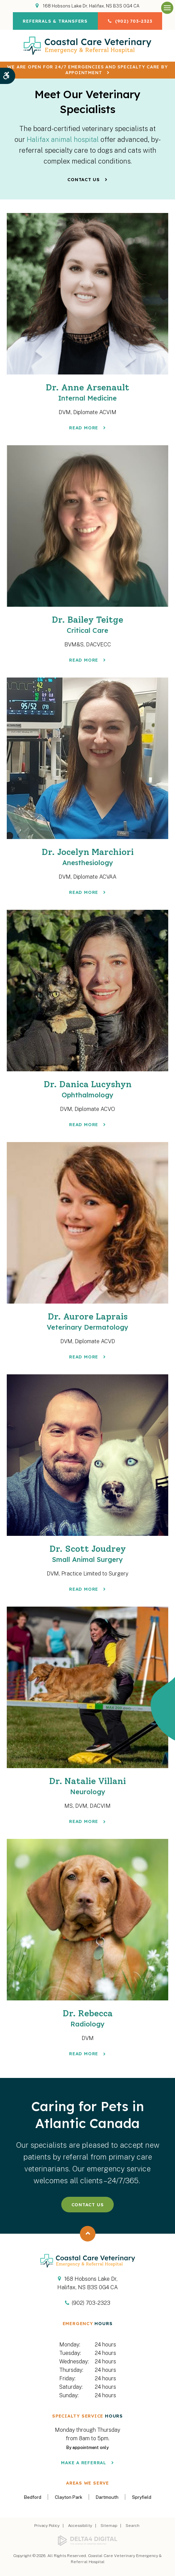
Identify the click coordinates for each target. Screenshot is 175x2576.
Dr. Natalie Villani (87, 1783)
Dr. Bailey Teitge (87, 624)
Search (132, 2522)
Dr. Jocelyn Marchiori (87, 855)
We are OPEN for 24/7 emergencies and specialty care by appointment (87, 69)
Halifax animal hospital (63, 139)
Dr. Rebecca (87, 2015)
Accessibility (80, 2522)
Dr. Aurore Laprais (87, 1319)
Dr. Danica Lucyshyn (87, 1087)
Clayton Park (68, 2494)
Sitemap (109, 2522)
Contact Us (83, 179)
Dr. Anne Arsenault (87, 392)
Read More (83, 427)
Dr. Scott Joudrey (87, 1551)
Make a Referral (83, 2460)
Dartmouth (107, 2494)
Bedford (32, 2494)
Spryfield (141, 2494)
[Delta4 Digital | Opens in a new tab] (87, 2538)
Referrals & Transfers (55, 21)
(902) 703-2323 (133, 21)
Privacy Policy (47, 2522)
